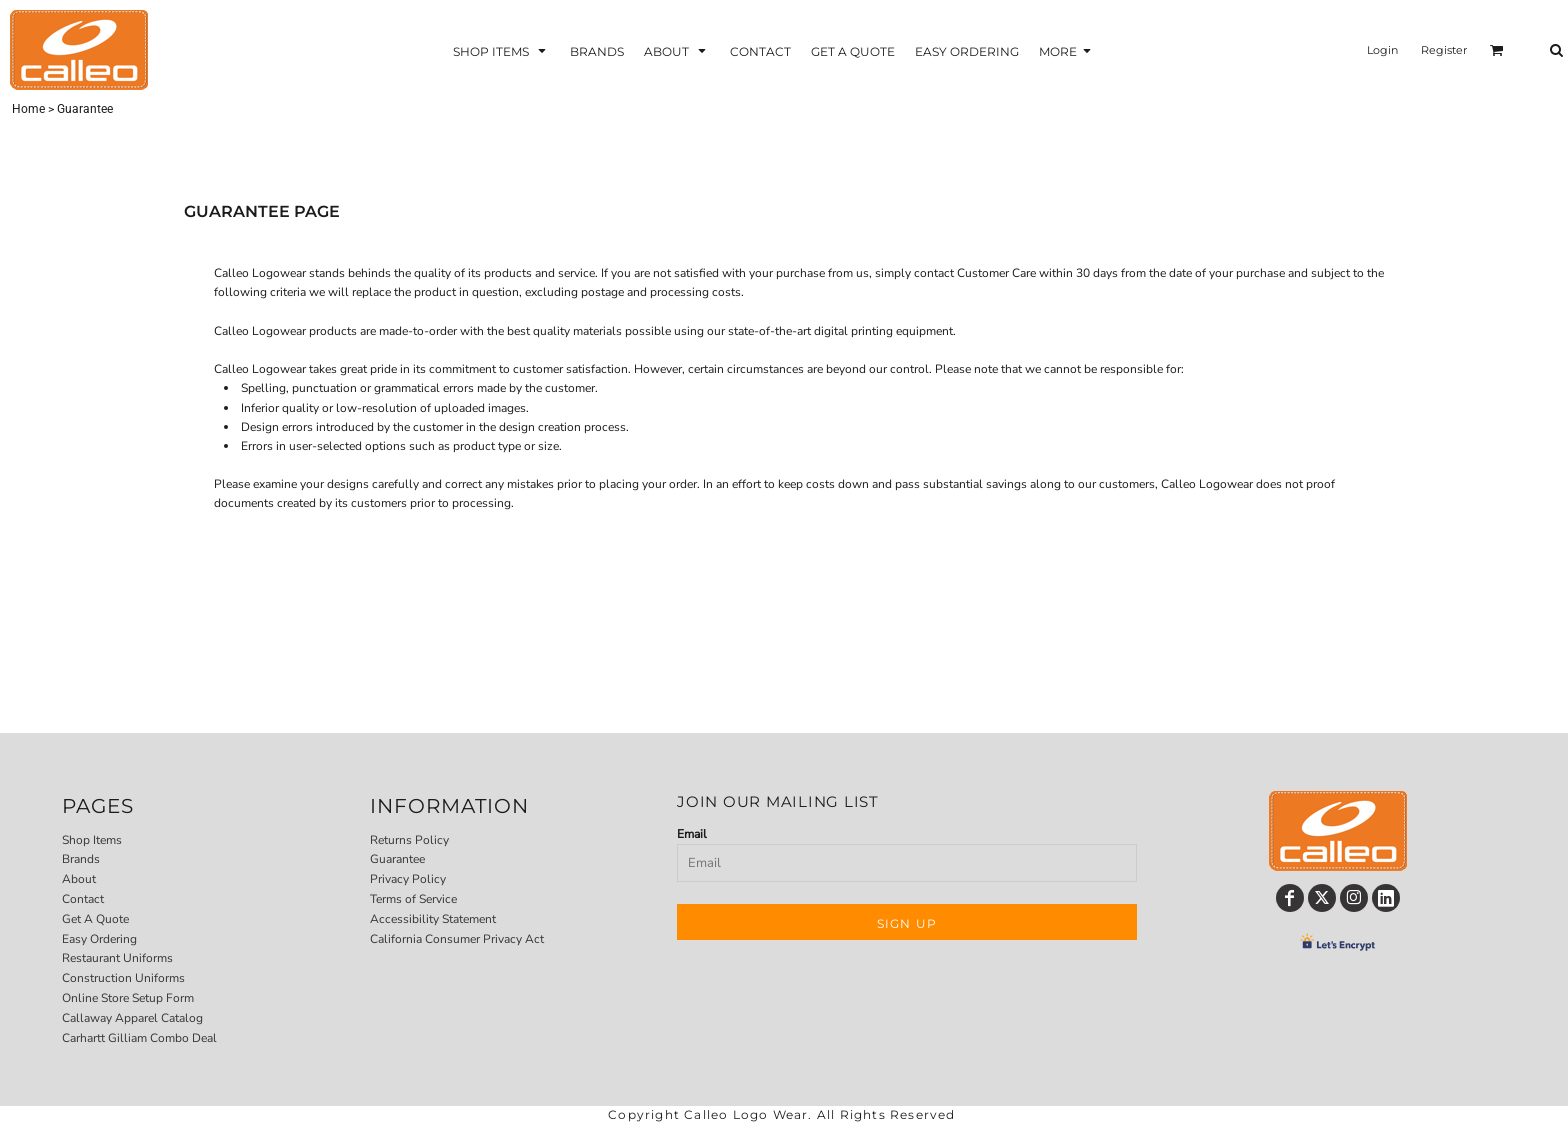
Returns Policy (409, 840)
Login (1382, 50)
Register (1444, 50)
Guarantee (397, 859)
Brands (81, 859)
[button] (501, 50)
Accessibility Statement (433, 919)
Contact (83, 899)
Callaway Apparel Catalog (132, 1018)
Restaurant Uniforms (117, 958)
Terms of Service (413, 899)
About (79, 879)
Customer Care (996, 273)
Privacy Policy (408, 879)
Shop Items (92, 840)
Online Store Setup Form (128, 998)
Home (28, 109)
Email (692, 834)
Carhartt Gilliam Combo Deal (139, 1038)
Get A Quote (95, 919)
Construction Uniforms (123, 978)
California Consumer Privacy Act (457, 939)
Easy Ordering (99, 939)
